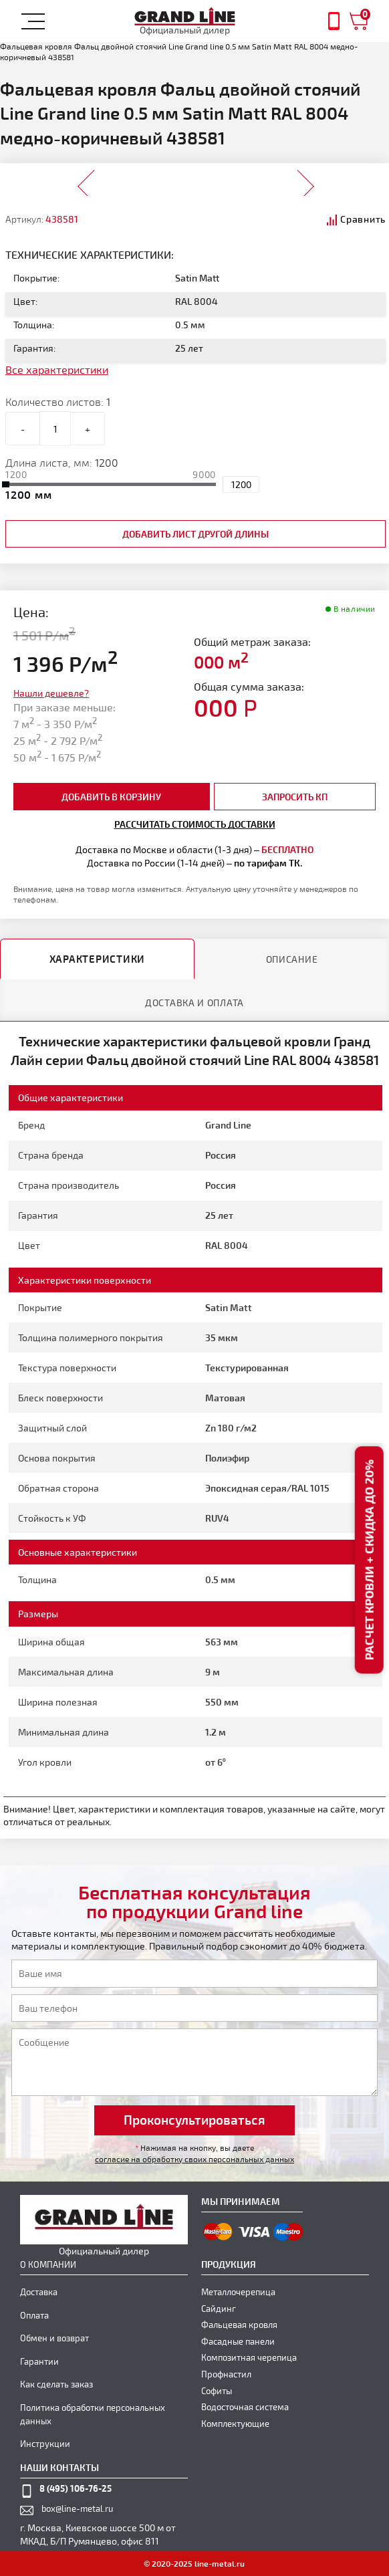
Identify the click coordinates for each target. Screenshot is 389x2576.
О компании (48, 2264)
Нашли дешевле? (51, 693)
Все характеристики (56, 369)
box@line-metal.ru (77, 2508)
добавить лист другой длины (195, 534)
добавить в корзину (111, 796)
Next (305, 179)
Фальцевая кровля (239, 2324)
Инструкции (45, 2443)
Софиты (216, 2390)
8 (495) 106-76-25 (75, 2488)
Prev (86, 179)
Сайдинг (218, 2308)
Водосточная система (245, 2407)
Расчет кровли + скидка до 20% (369, 1559)
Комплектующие (235, 2423)
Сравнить (363, 219)
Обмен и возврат (54, 2338)
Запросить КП (295, 796)
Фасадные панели (238, 2341)
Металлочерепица (238, 2292)
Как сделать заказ (56, 2384)
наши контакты (59, 2467)
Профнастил (226, 2374)
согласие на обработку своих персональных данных (194, 2158)
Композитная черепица (249, 2357)
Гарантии (39, 2361)
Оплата (34, 2315)
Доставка (38, 2292)
